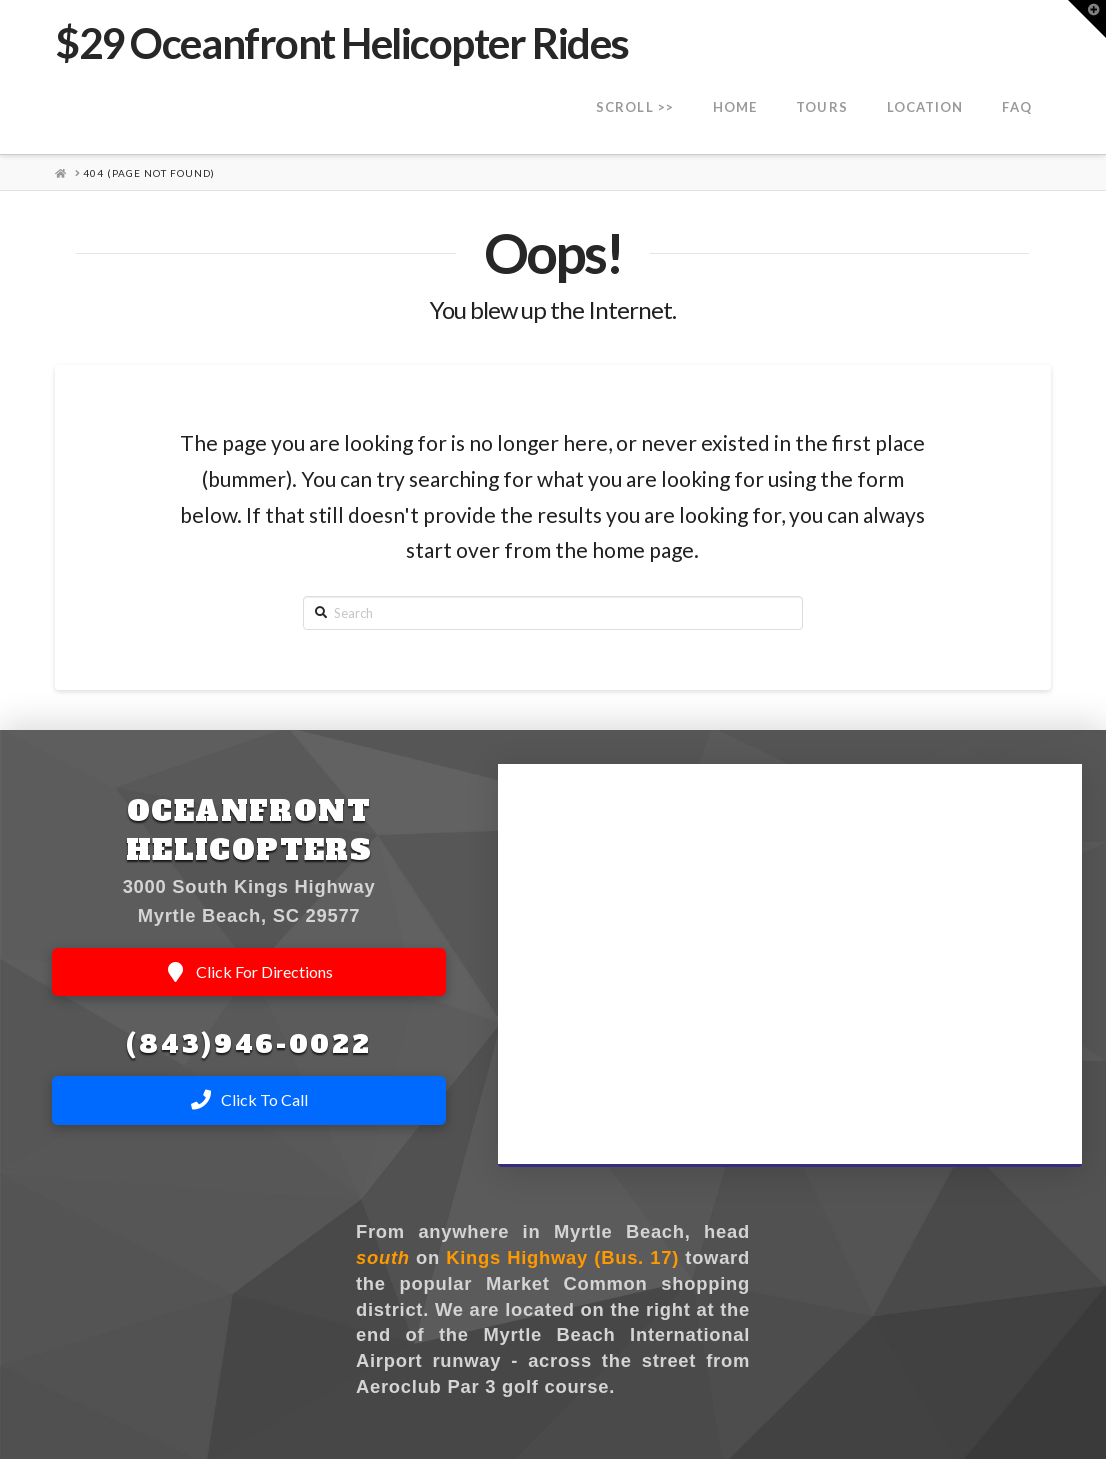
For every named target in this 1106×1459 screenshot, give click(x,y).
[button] (1087, 19)
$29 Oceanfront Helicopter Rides (341, 43)
